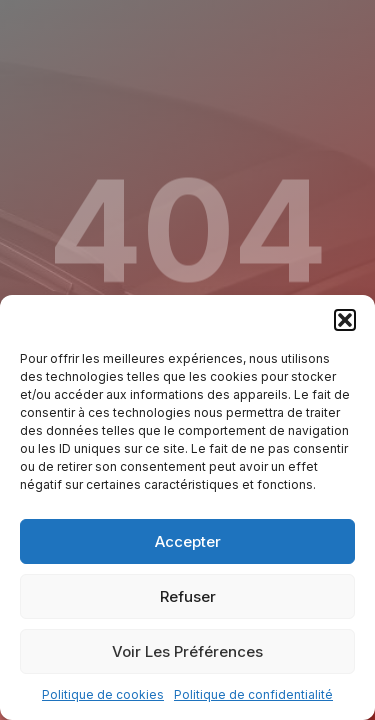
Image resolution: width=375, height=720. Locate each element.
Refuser (188, 596)
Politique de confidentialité (253, 694)
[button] (345, 320)
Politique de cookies (103, 694)
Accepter (188, 541)
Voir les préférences (187, 651)
